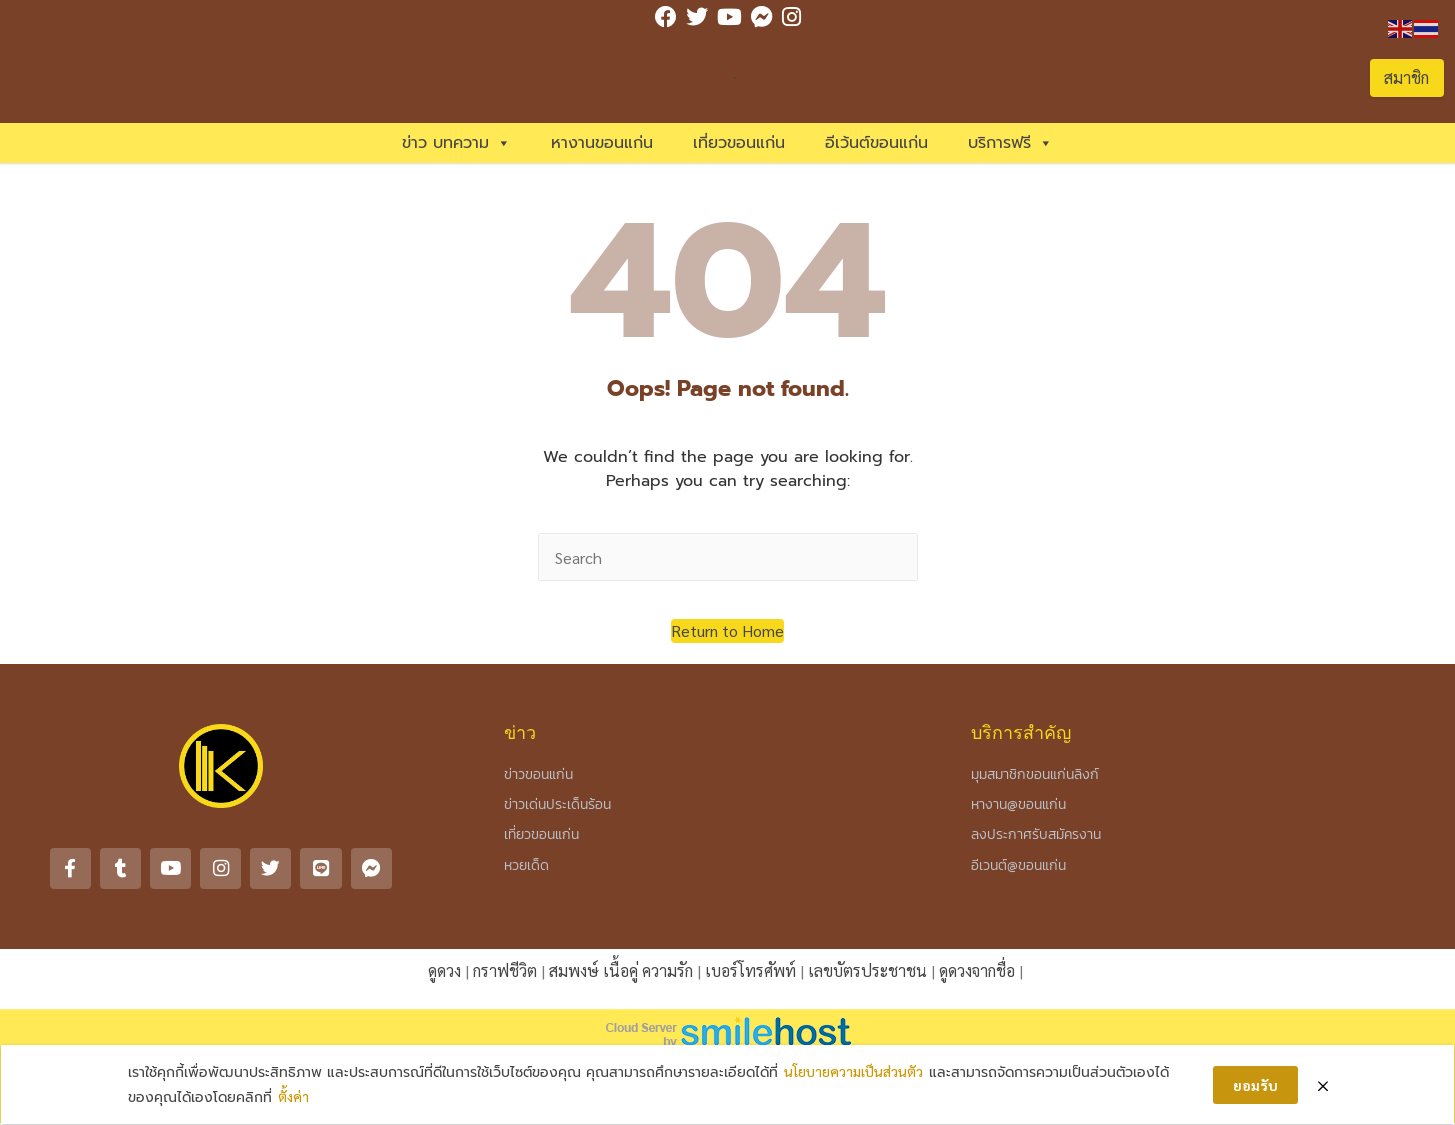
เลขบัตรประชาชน (867, 969)
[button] (727, 631)
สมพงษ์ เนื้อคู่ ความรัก (621, 969)
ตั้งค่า (293, 1097)
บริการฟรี (1010, 143)
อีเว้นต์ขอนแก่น (876, 143)
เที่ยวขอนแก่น (739, 143)
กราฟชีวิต (505, 969)
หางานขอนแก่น (602, 143)
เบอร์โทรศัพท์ (750, 969)
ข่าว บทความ (456, 143)
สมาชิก (1406, 77)
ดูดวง (444, 969)
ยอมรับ (1255, 1085)
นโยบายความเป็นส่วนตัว (853, 1072)
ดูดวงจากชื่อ (977, 969)
